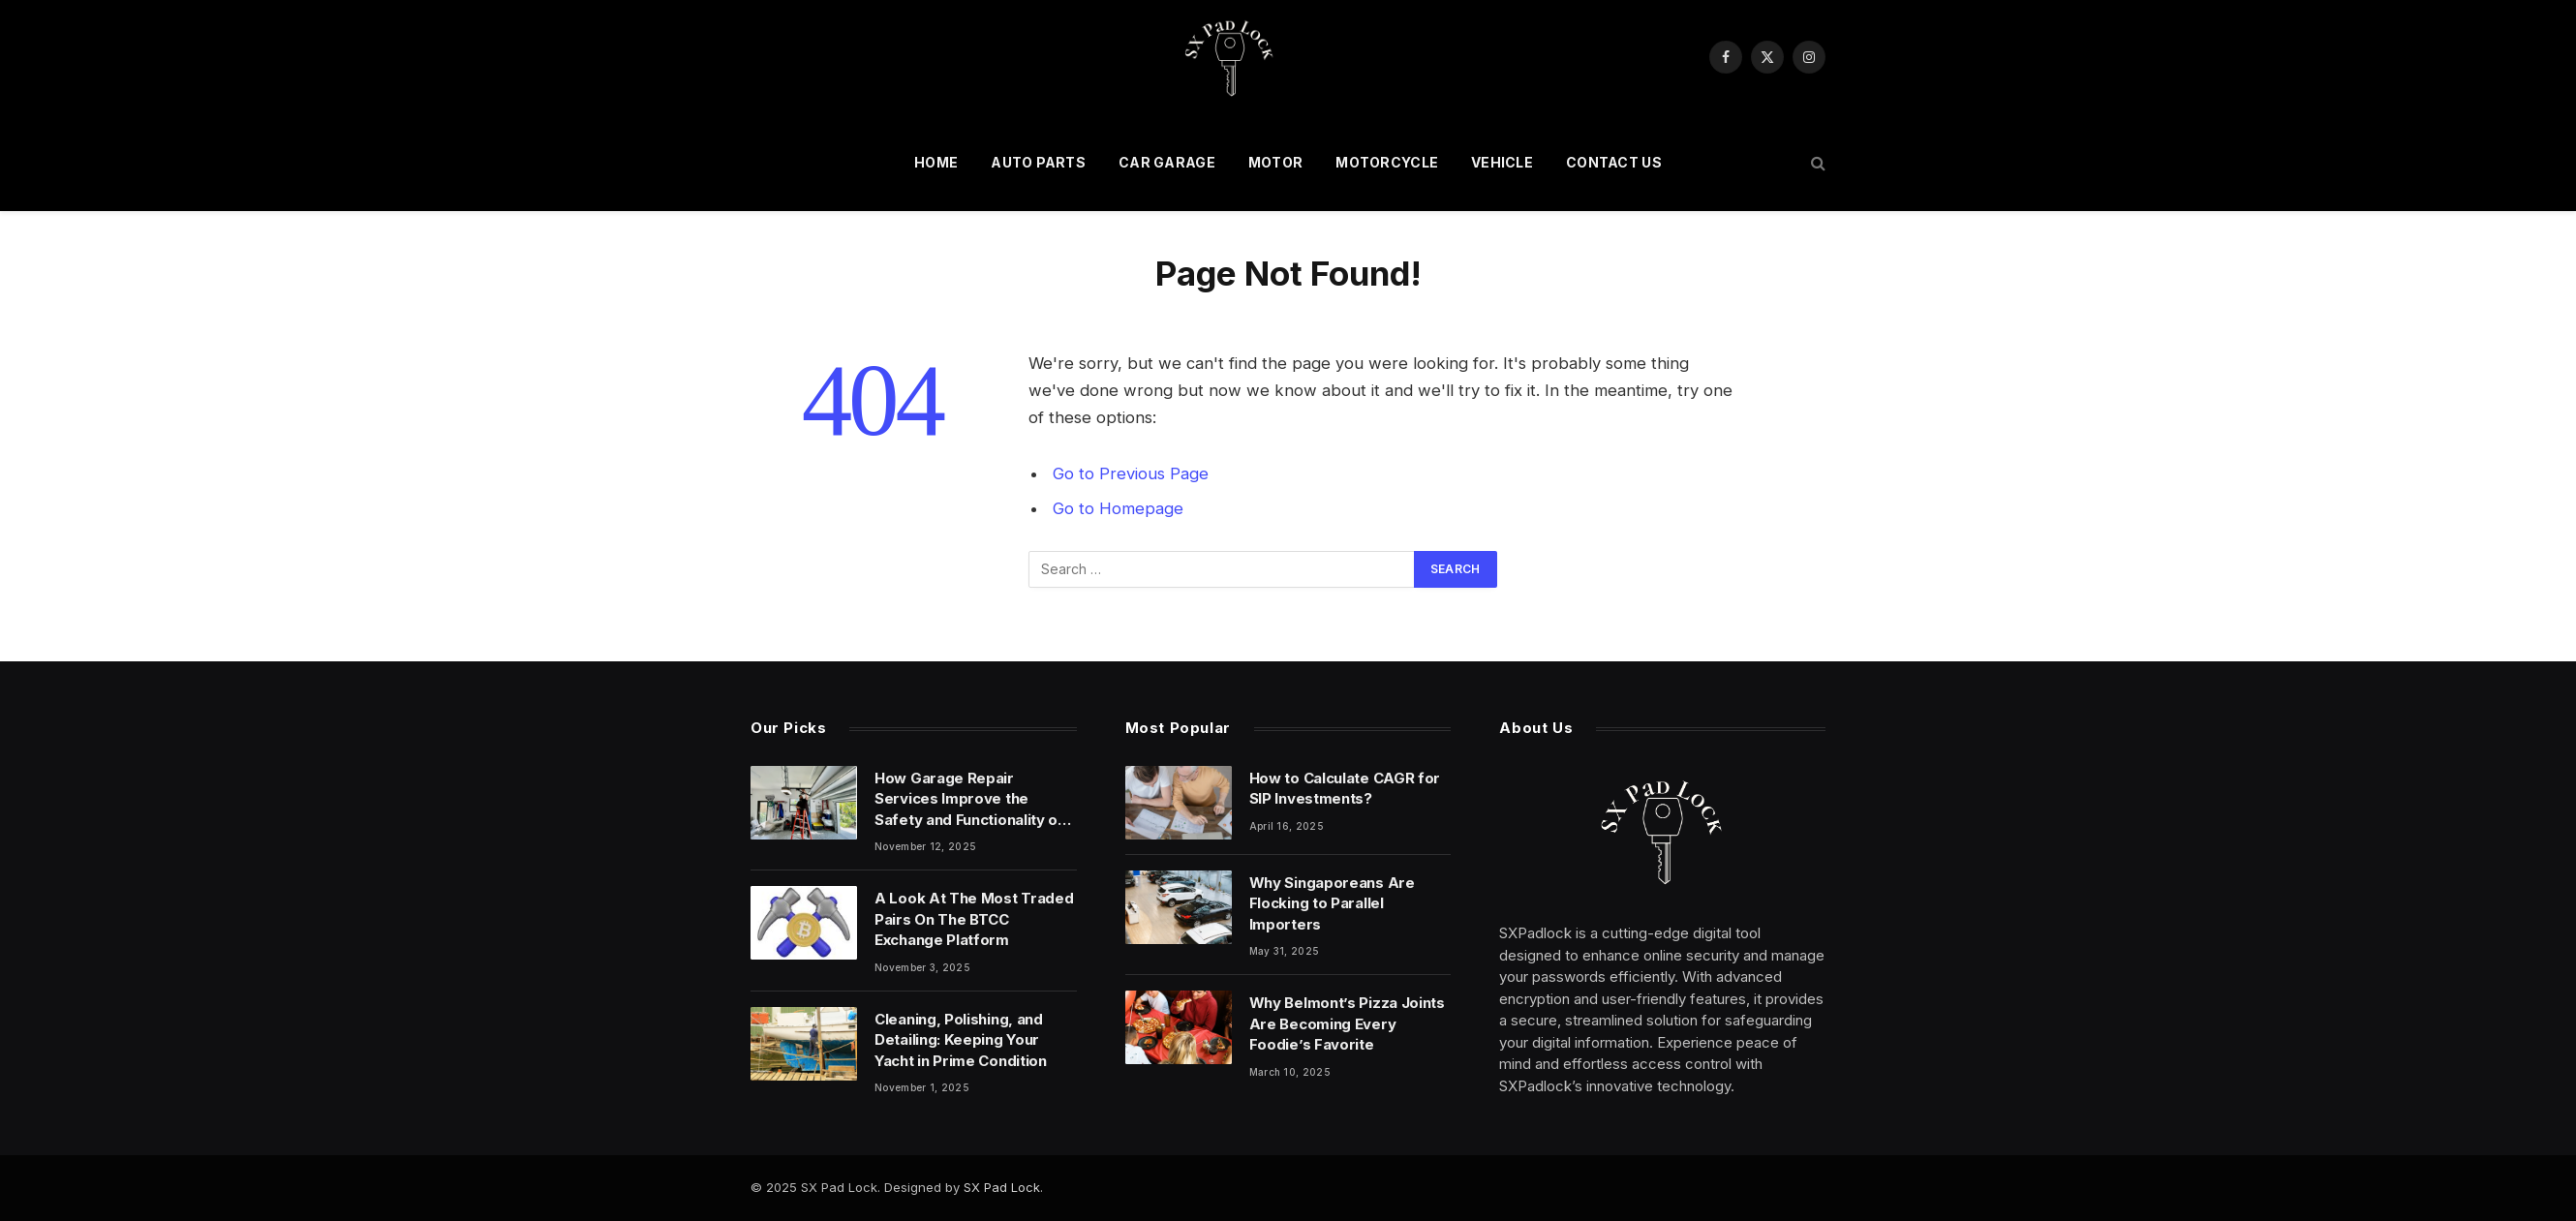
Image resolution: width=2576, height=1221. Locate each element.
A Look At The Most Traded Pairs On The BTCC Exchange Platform (974, 919)
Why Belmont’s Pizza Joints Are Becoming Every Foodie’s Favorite (1347, 1023)
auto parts (1038, 162)
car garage (1167, 162)
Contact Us (1614, 162)
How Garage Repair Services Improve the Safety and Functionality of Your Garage (969, 799)
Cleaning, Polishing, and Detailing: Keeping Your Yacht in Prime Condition (960, 1040)
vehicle (1502, 162)
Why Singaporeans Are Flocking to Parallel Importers (1332, 903)
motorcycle (1386, 162)
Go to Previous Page (1131, 473)
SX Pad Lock (1002, 1187)
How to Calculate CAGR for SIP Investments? (1345, 788)
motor (1275, 162)
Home (936, 162)
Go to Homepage (1118, 508)
